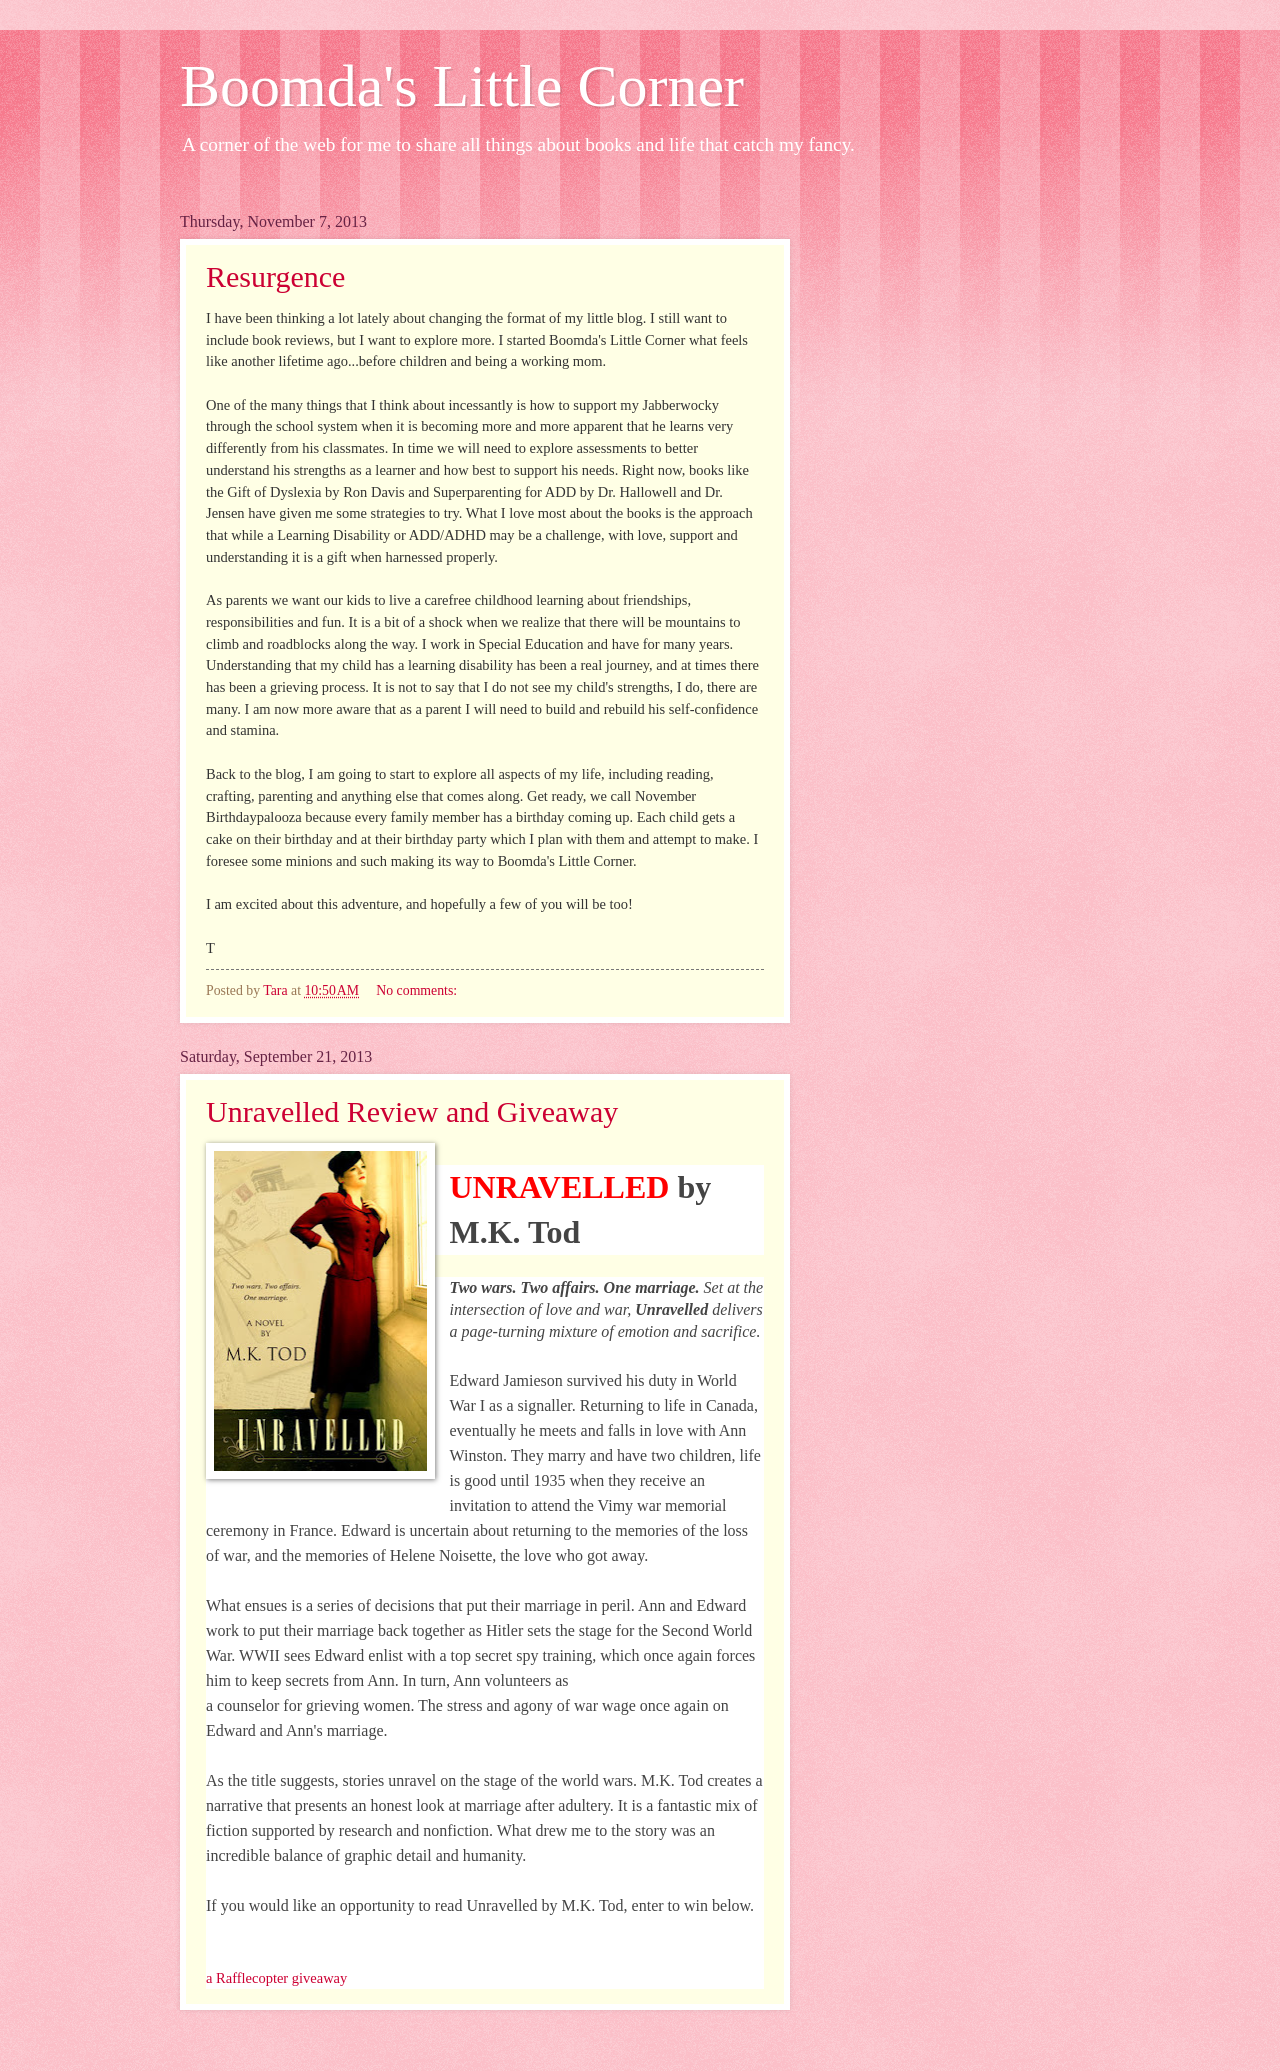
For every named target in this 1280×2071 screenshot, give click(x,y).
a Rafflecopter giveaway (276, 1978)
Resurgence (275, 276)
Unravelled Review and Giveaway (412, 1111)
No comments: (418, 990)
